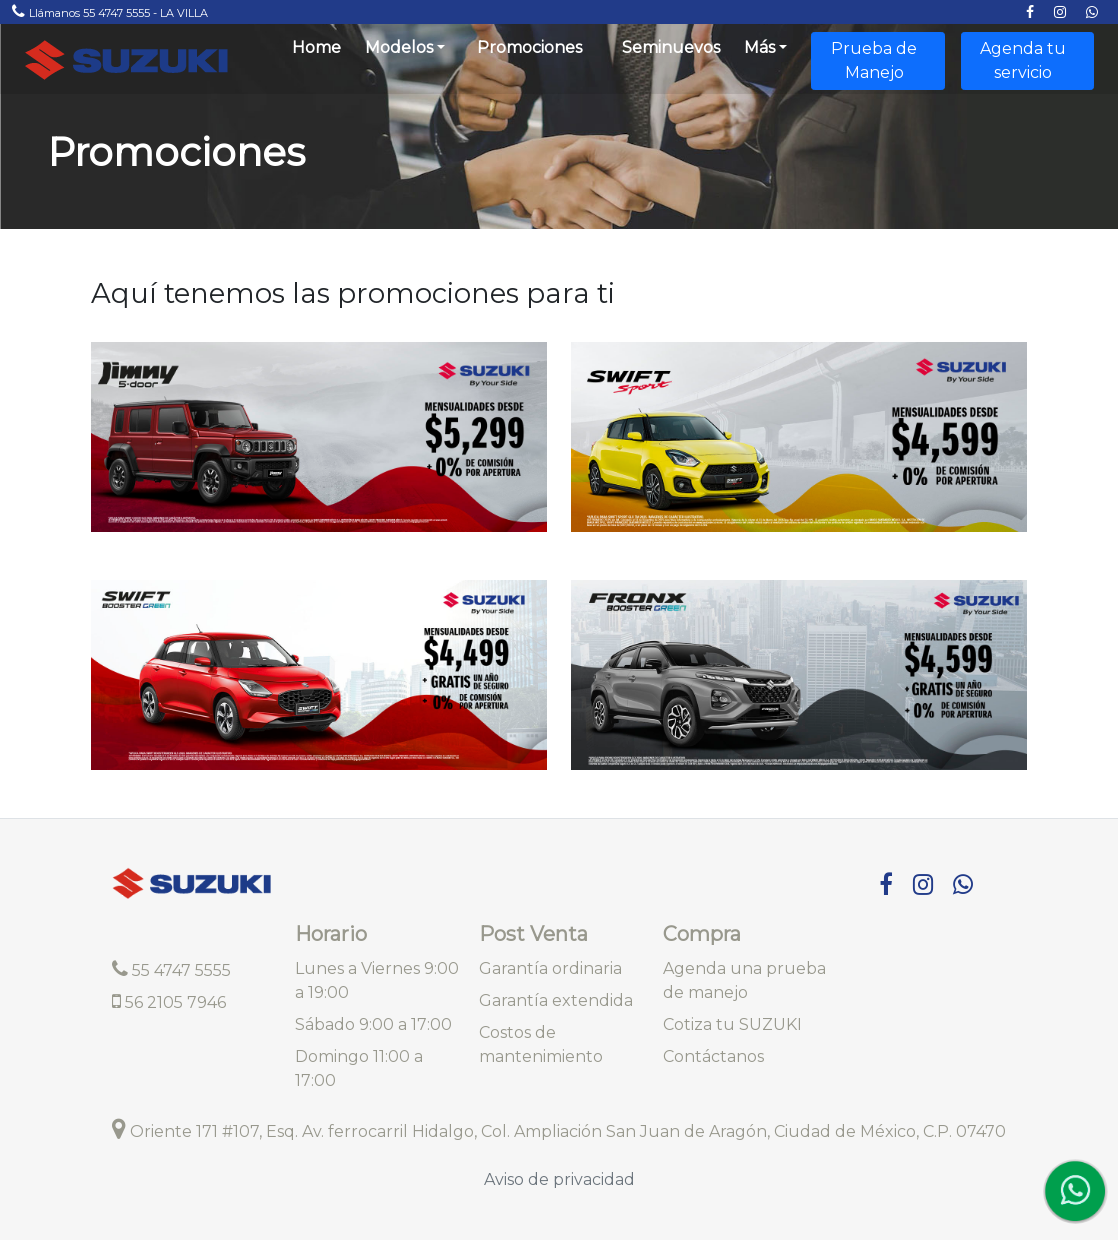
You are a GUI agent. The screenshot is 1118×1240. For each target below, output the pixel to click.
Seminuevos (671, 47)
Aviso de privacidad (559, 1179)
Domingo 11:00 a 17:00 (359, 1068)
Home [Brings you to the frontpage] (316, 47)
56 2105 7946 (169, 1001)
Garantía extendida (556, 1000)
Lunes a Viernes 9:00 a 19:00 (377, 980)
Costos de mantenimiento (541, 1044)
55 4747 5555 (171, 970)
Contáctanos (713, 1056)
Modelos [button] (399, 47)
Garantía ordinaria (550, 968)
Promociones (529, 47)
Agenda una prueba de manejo (744, 980)
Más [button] (759, 47)
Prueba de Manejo (874, 60)
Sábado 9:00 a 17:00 (373, 1024)
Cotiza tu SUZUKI (732, 1024)
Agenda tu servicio (1023, 60)
